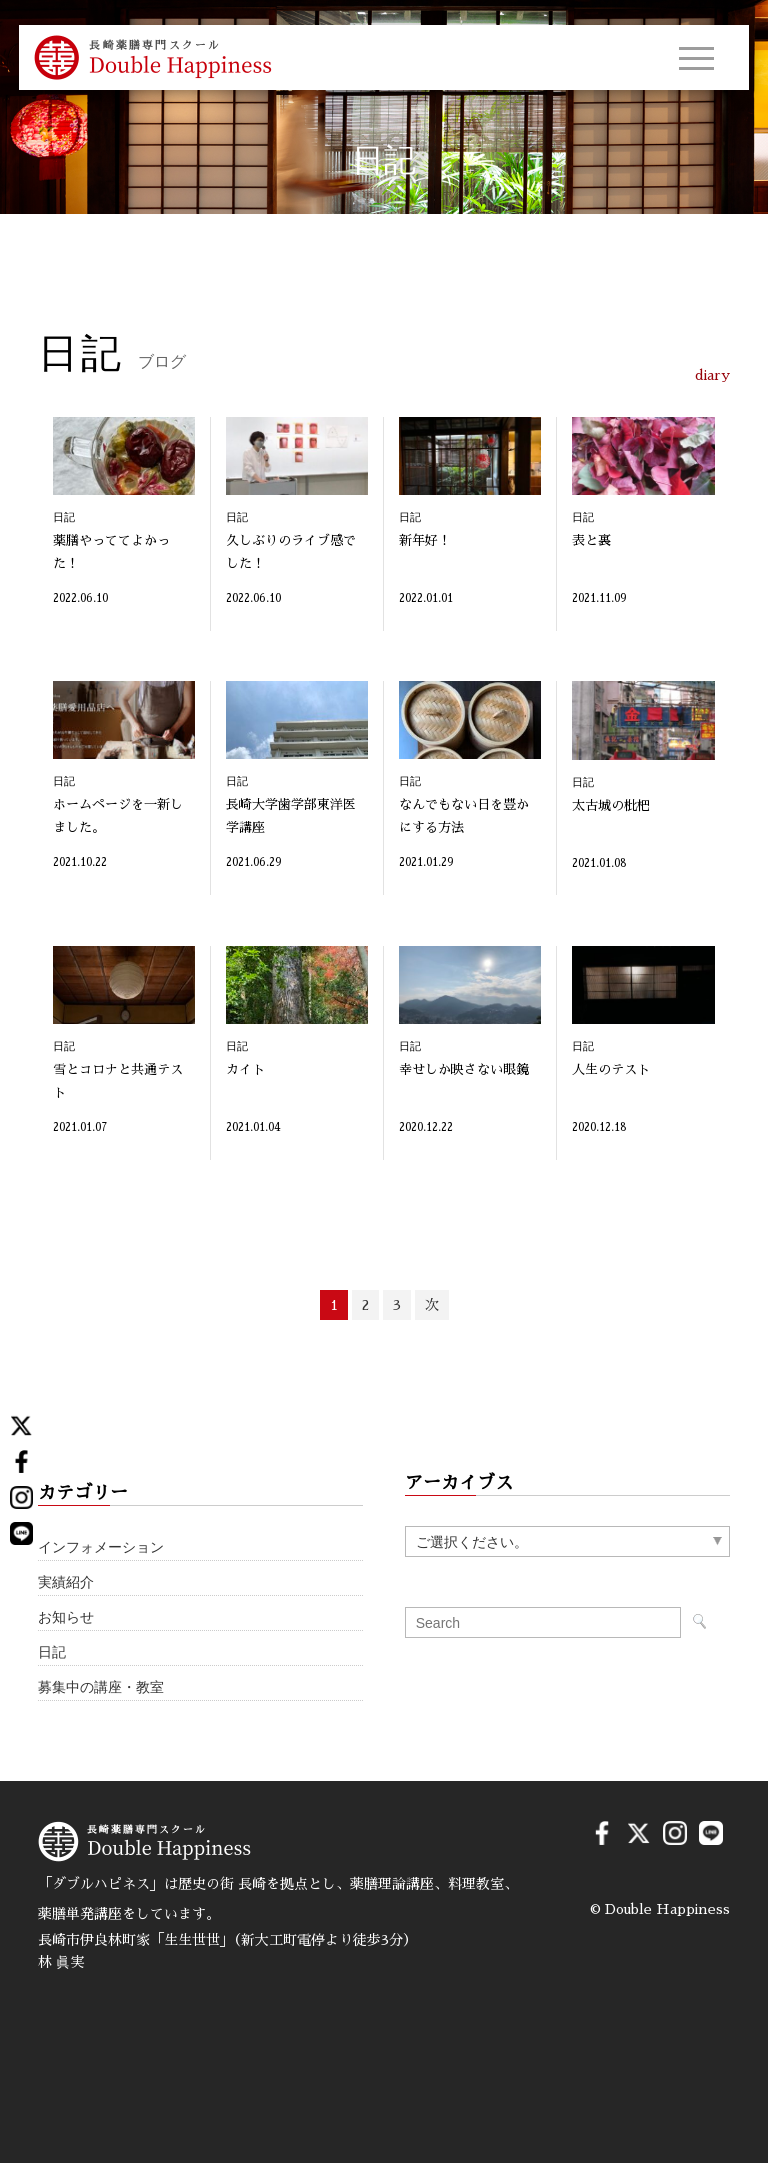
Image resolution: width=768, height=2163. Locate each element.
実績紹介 (66, 1582)
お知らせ (66, 1617)
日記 (52, 1652)
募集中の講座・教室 (101, 1687)
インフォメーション (101, 1547)
